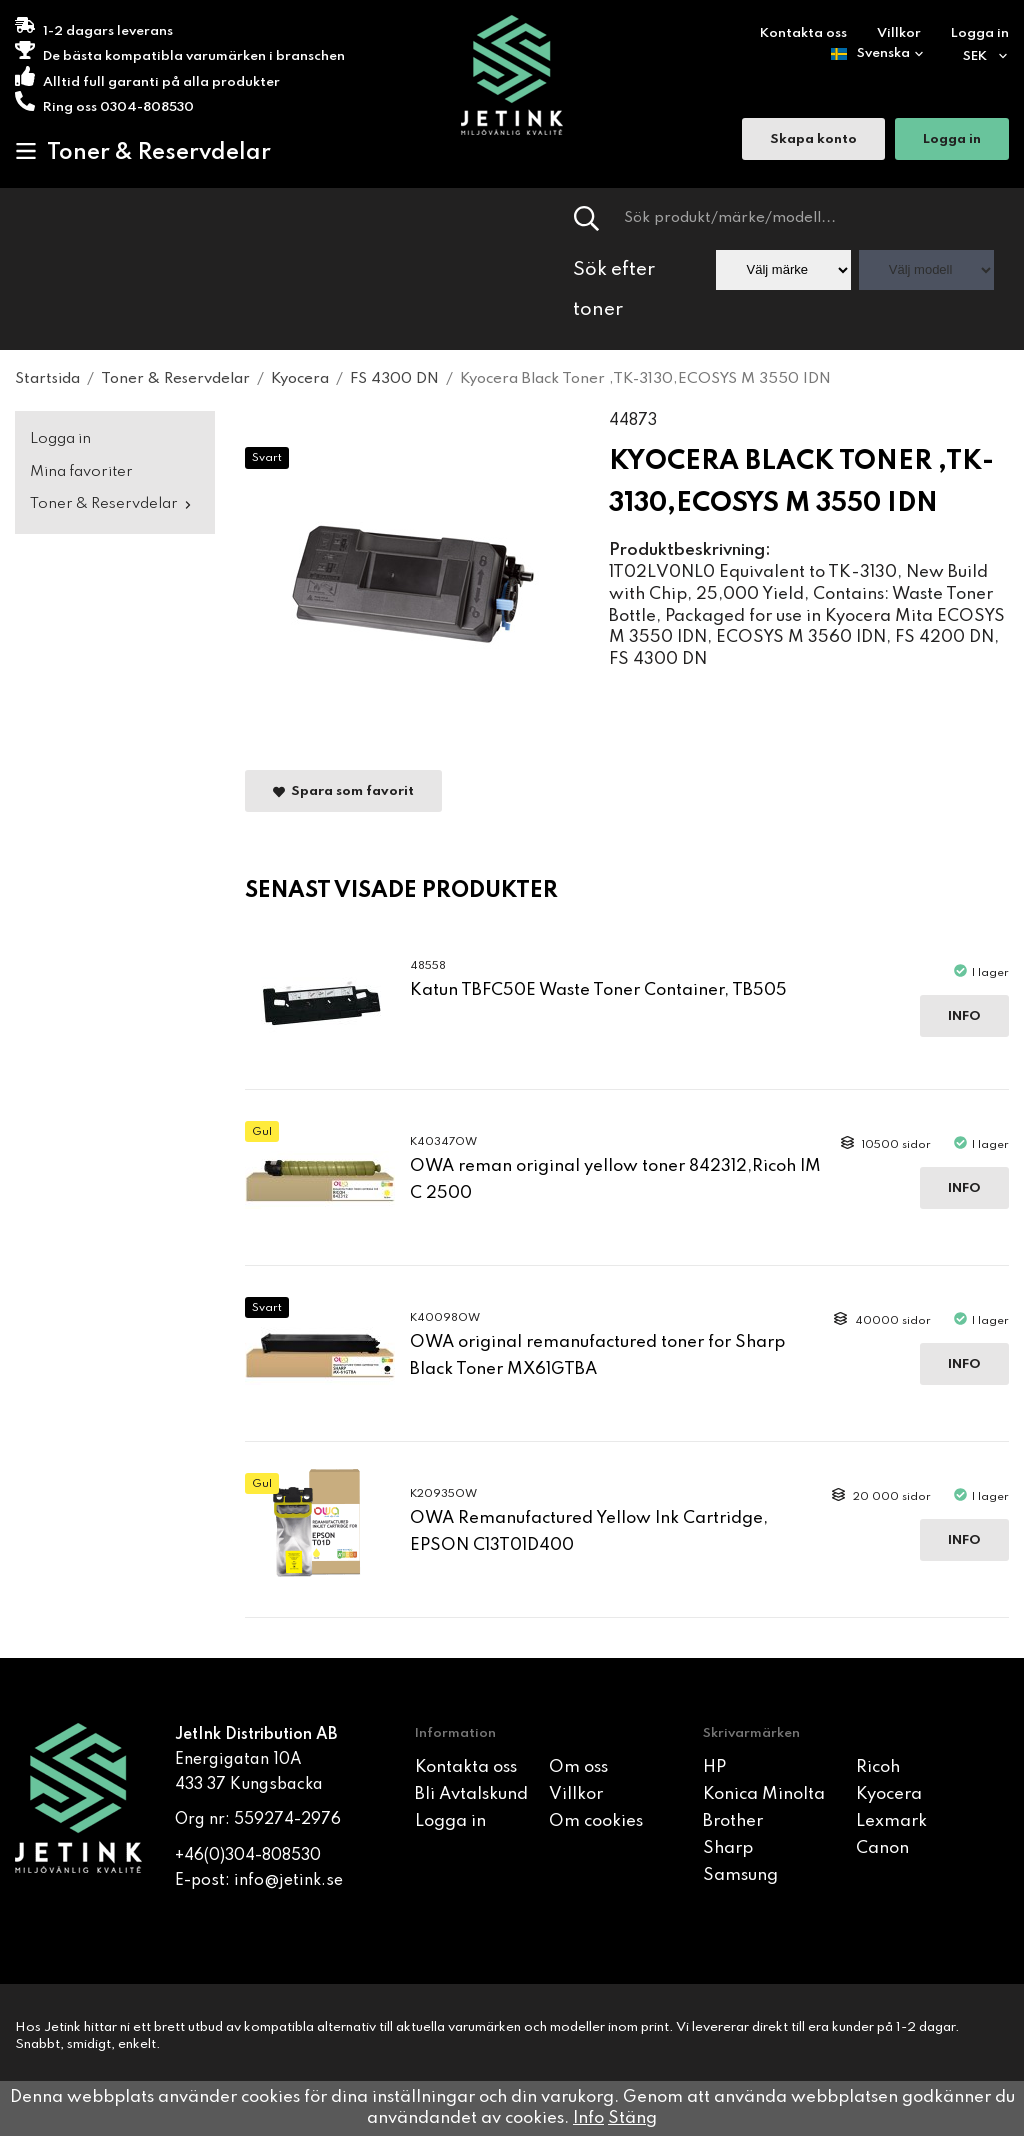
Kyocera (889, 1794)
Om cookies (596, 1821)
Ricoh (878, 1767)
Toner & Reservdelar (143, 152)
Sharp (728, 1848)
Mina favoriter (81, 472)
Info (964, 1016)
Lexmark (891, 1821)
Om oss (578, 1767)
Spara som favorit (343, 791)
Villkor (899, 33)
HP (714, 1767)
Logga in (980, 33)
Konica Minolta (764, 1794)
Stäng (632, 2118)
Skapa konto (813, 140)
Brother (733, 1821)
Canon (882, 1848)
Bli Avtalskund (471, 1794)
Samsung (740, 1875)
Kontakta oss (803, 33)
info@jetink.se (288, 1881)
